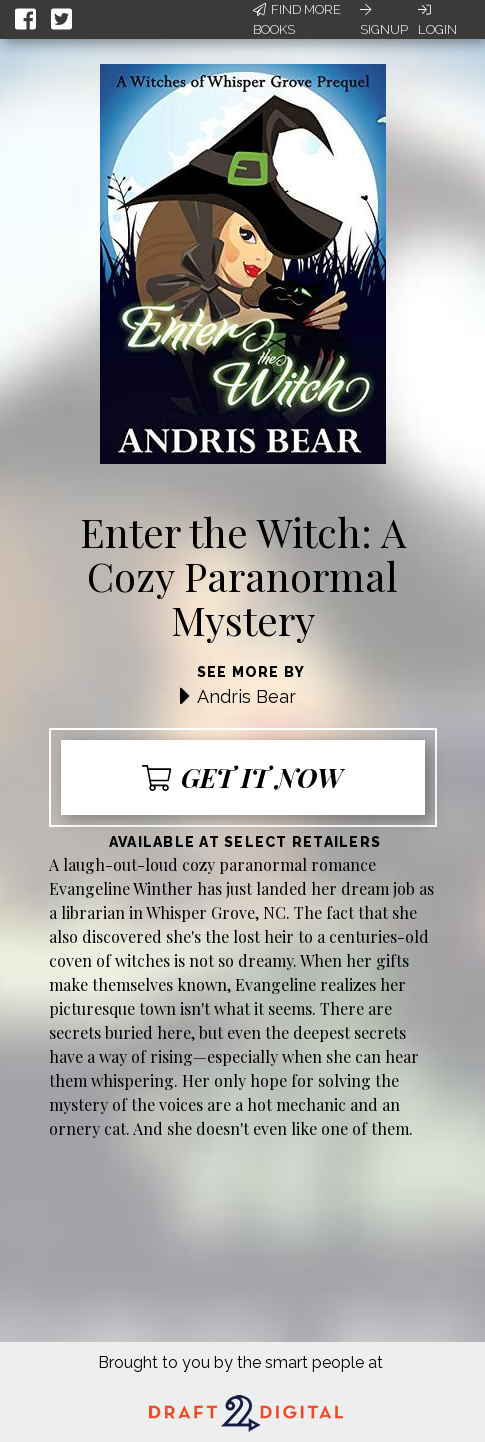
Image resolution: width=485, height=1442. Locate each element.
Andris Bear (246, 696)
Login (437, 20)
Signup (384, 20)
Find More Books (297, 19)
